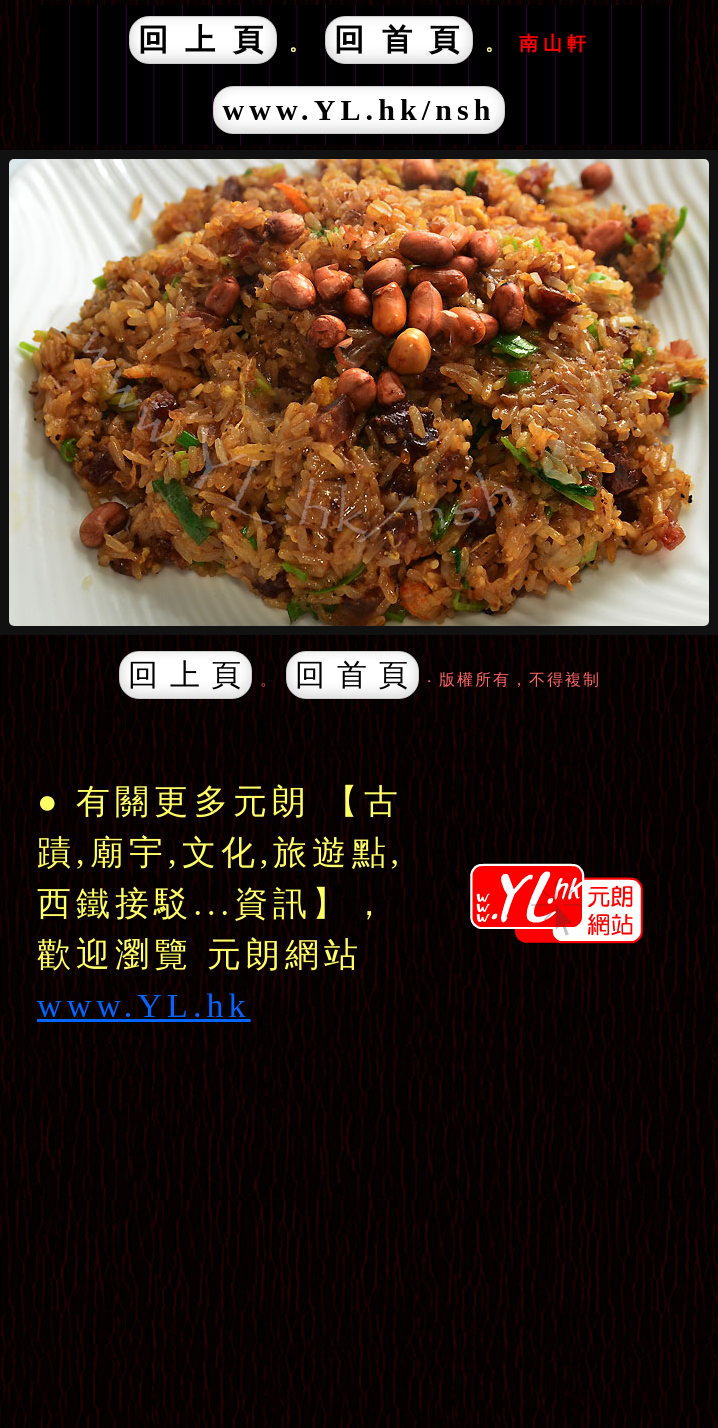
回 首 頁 (399, 39)
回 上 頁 (203, 39)
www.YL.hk (144, 1005)
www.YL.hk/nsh (358, 109)
